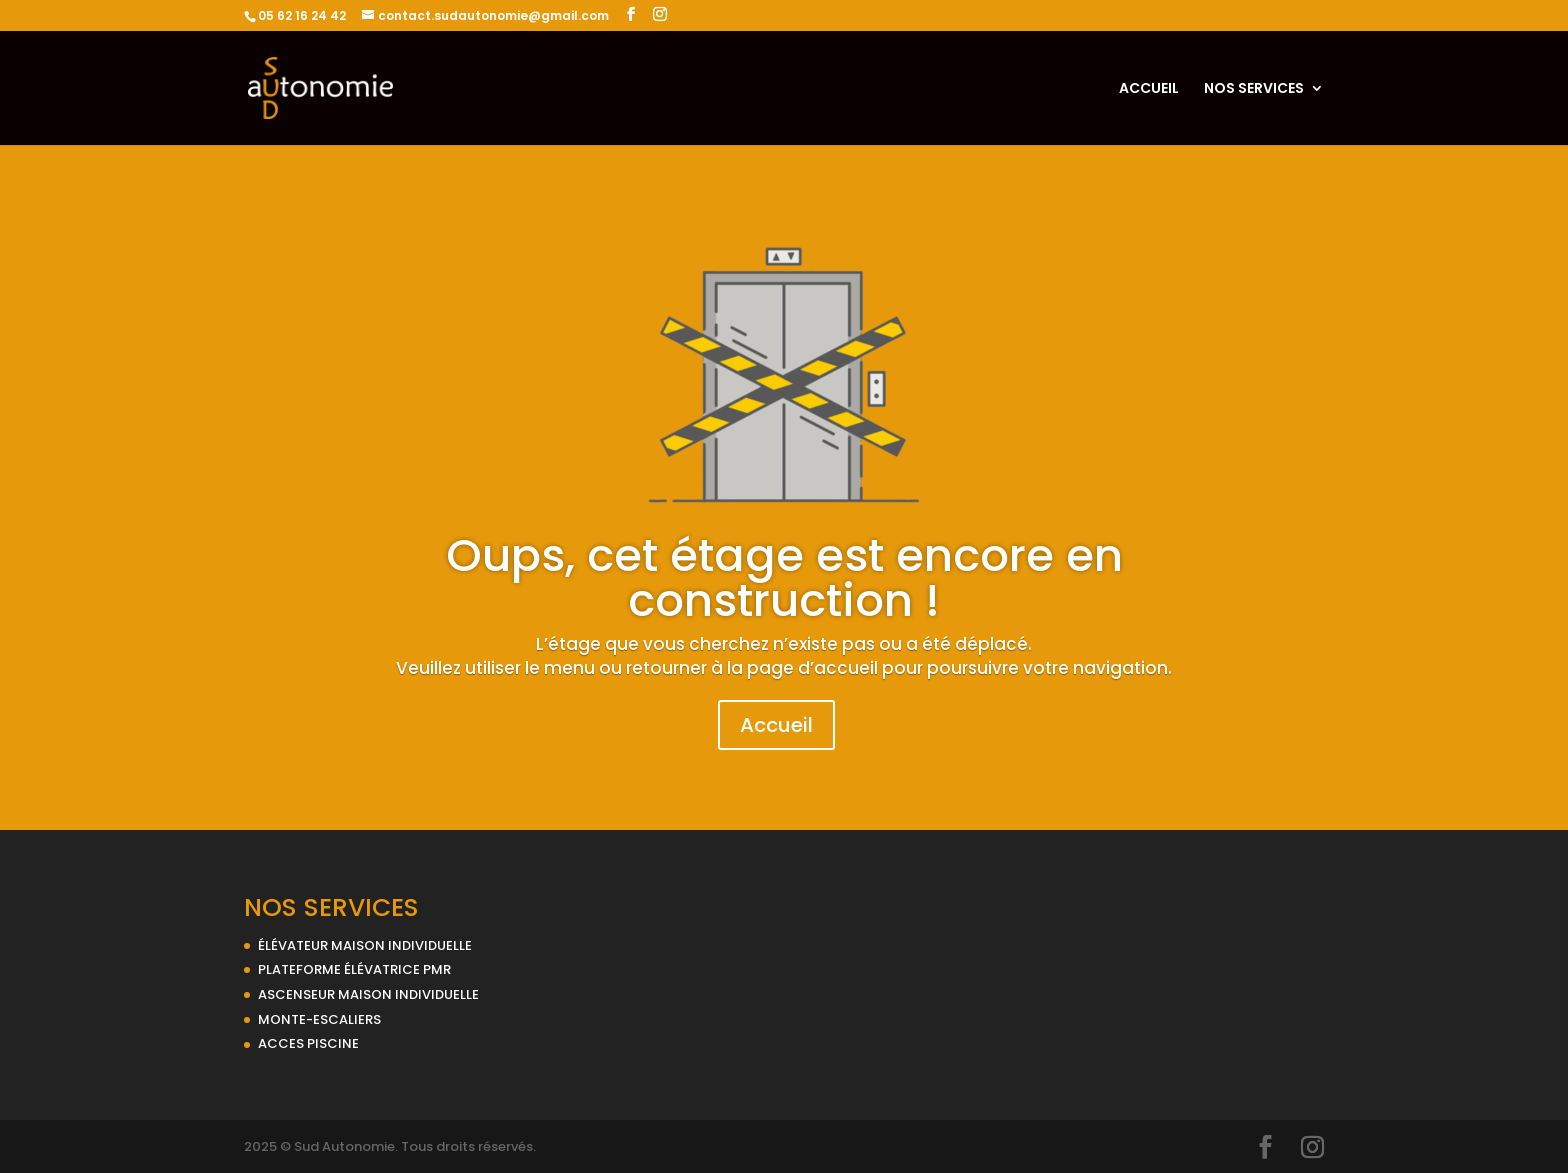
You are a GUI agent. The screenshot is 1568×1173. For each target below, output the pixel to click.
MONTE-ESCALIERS (319, 1019)
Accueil (776, 725)
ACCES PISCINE (308, 1043)
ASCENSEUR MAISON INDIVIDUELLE (368, 994)
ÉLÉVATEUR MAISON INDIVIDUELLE (365, 945)
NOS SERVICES (1254, 89)
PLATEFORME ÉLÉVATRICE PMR (354, 969)
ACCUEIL (1149, 89)
